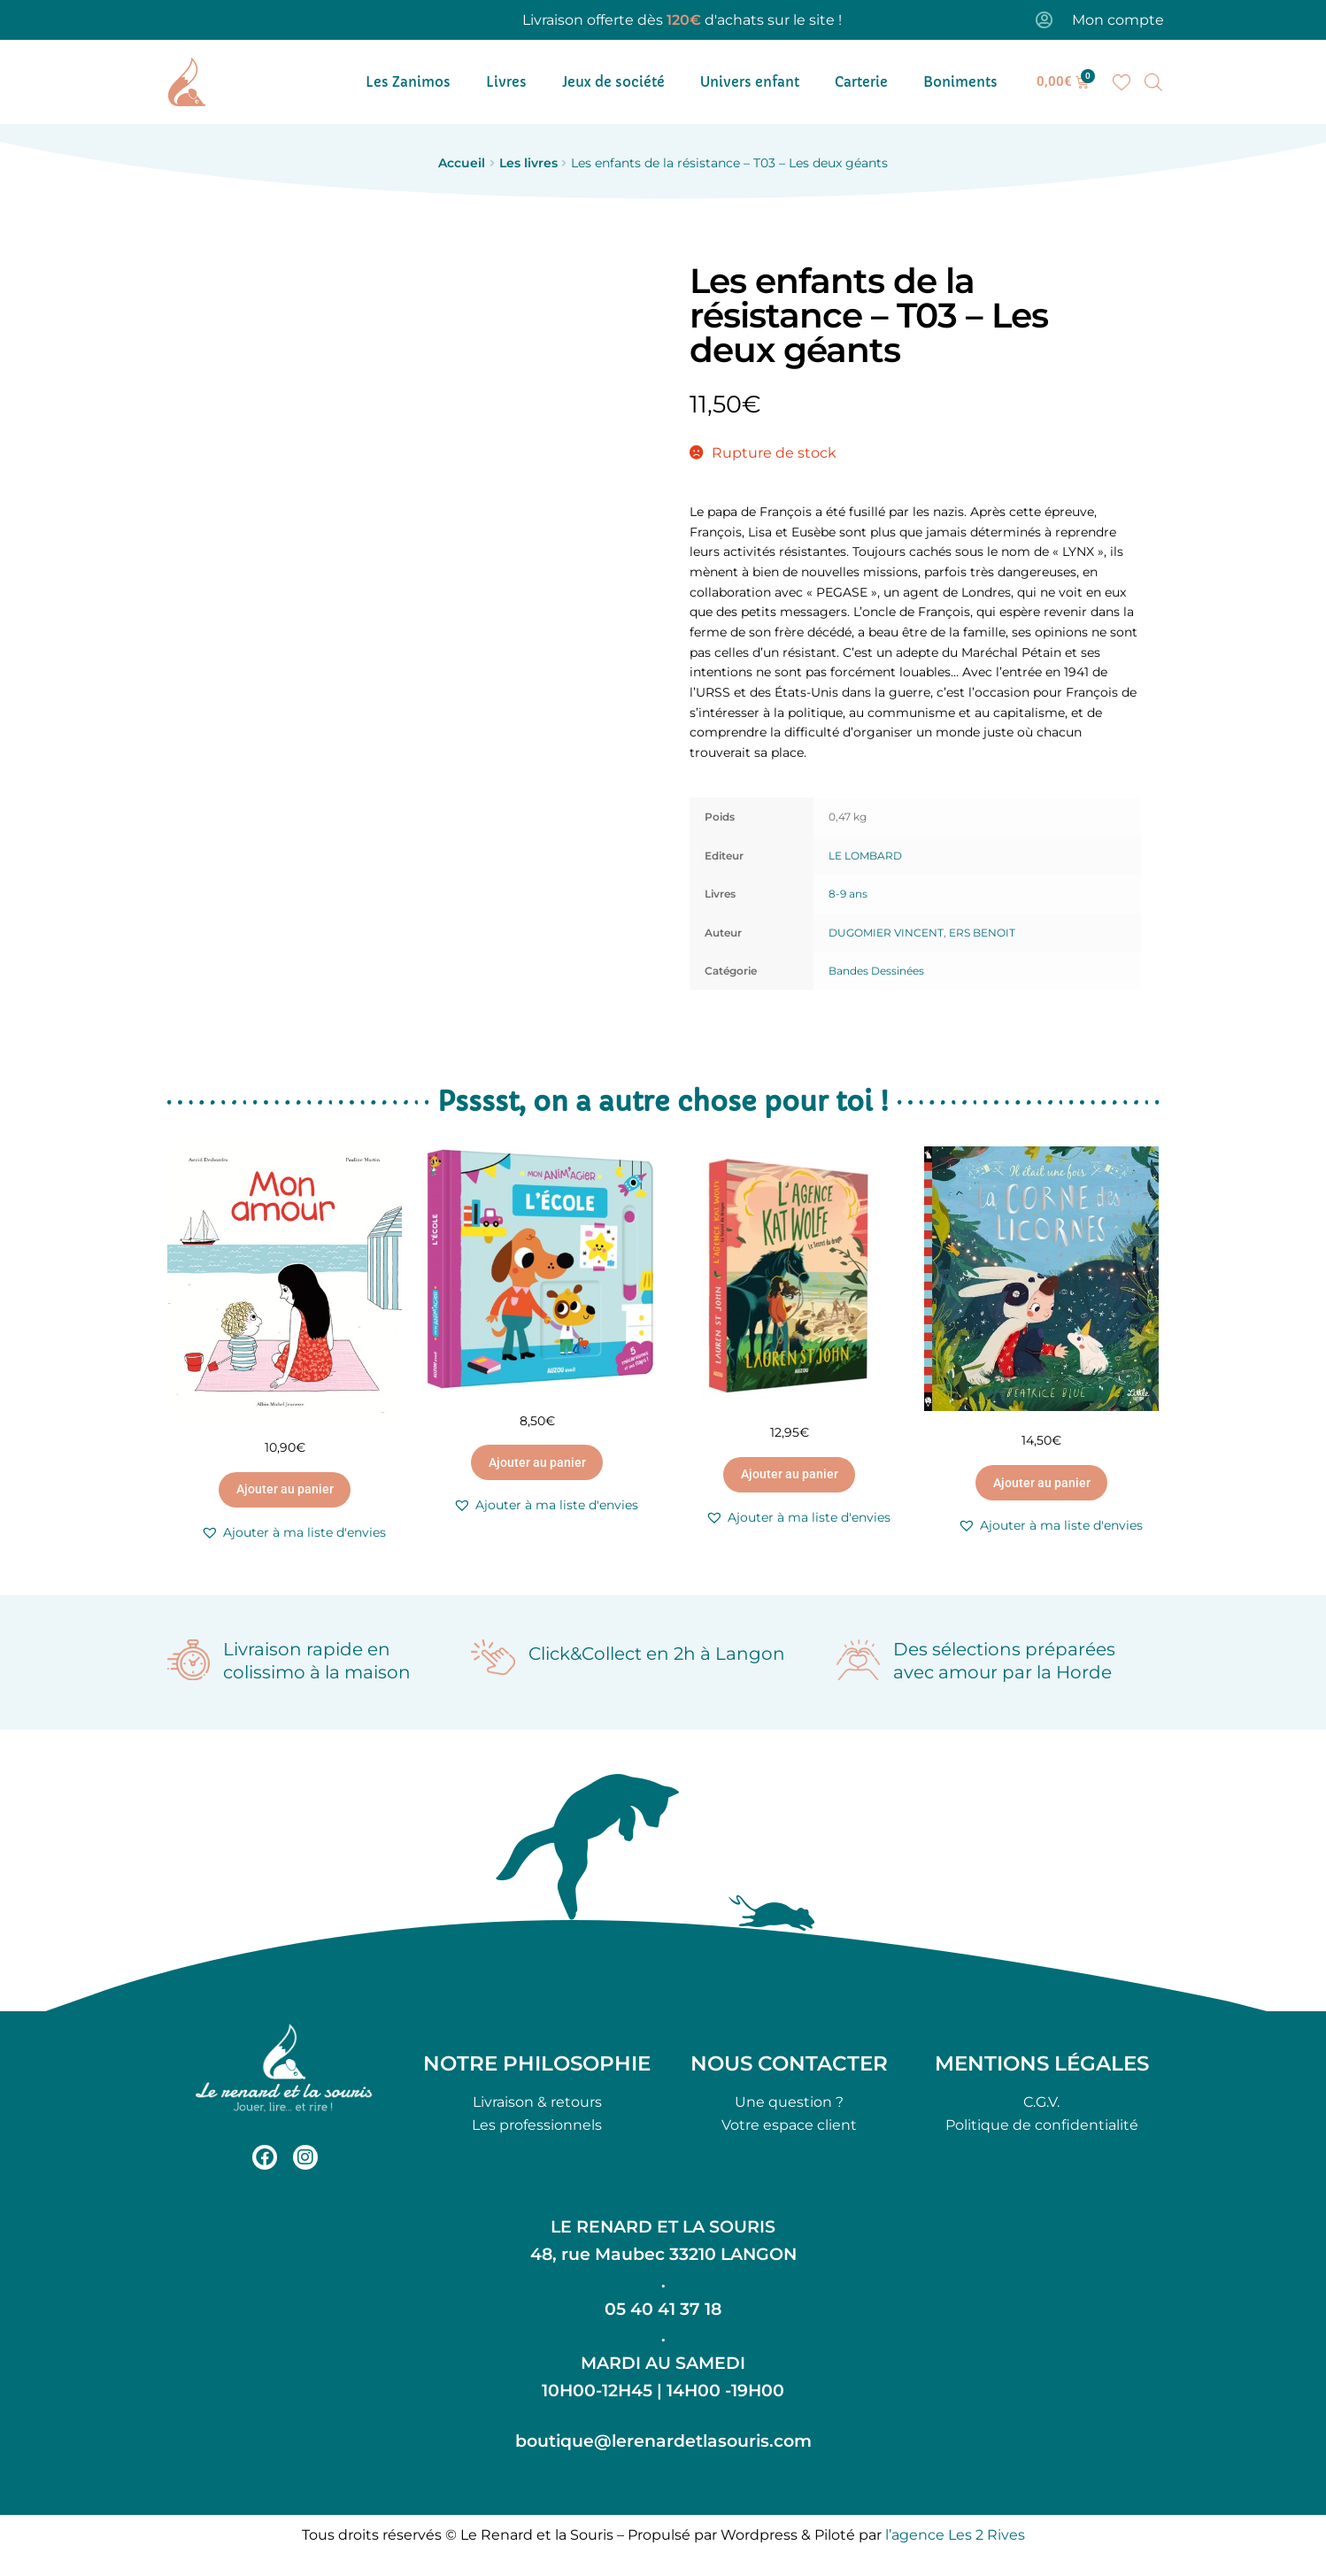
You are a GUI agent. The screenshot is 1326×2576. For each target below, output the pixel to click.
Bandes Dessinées (876, 970)
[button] (293, 1533)
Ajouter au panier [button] (285, 1489)
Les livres (528, 163)
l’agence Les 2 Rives (955, 2534)
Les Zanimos (408, 81)
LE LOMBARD (865, 855)
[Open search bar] (1153, 82)
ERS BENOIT (982, 932)
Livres (506, 81)
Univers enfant (749, 81)
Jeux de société (613, 81)
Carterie (861, 81)
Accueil (461, 163)
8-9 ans (848, 893)
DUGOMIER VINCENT (886, 932)
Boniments (960, 81)
